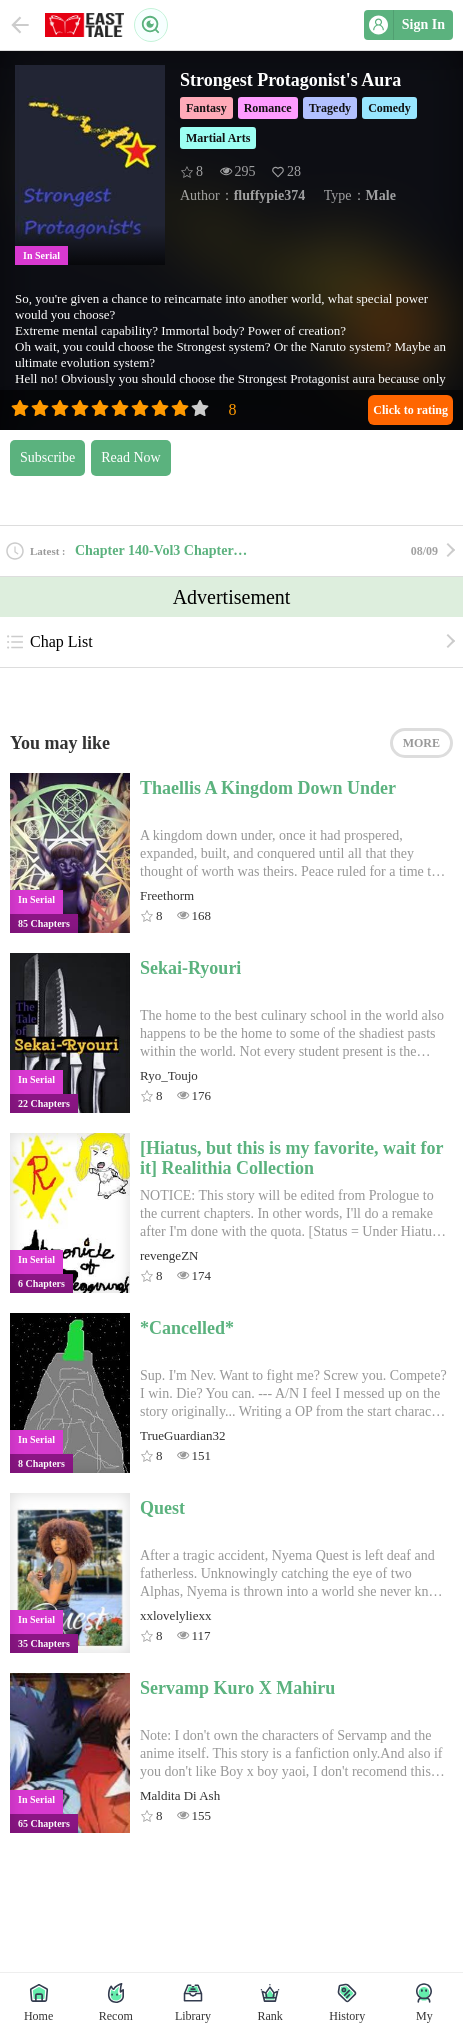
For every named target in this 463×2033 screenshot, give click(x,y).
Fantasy (206, 108)
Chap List (49, 642)
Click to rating (410, 410)
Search (151, 25)
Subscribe (47, 457)
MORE (421, 743)
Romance (268, 108)
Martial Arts (218, 138)
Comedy (389, 108)
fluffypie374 (270, 195)
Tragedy (330, 108)
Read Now (131, 457)
